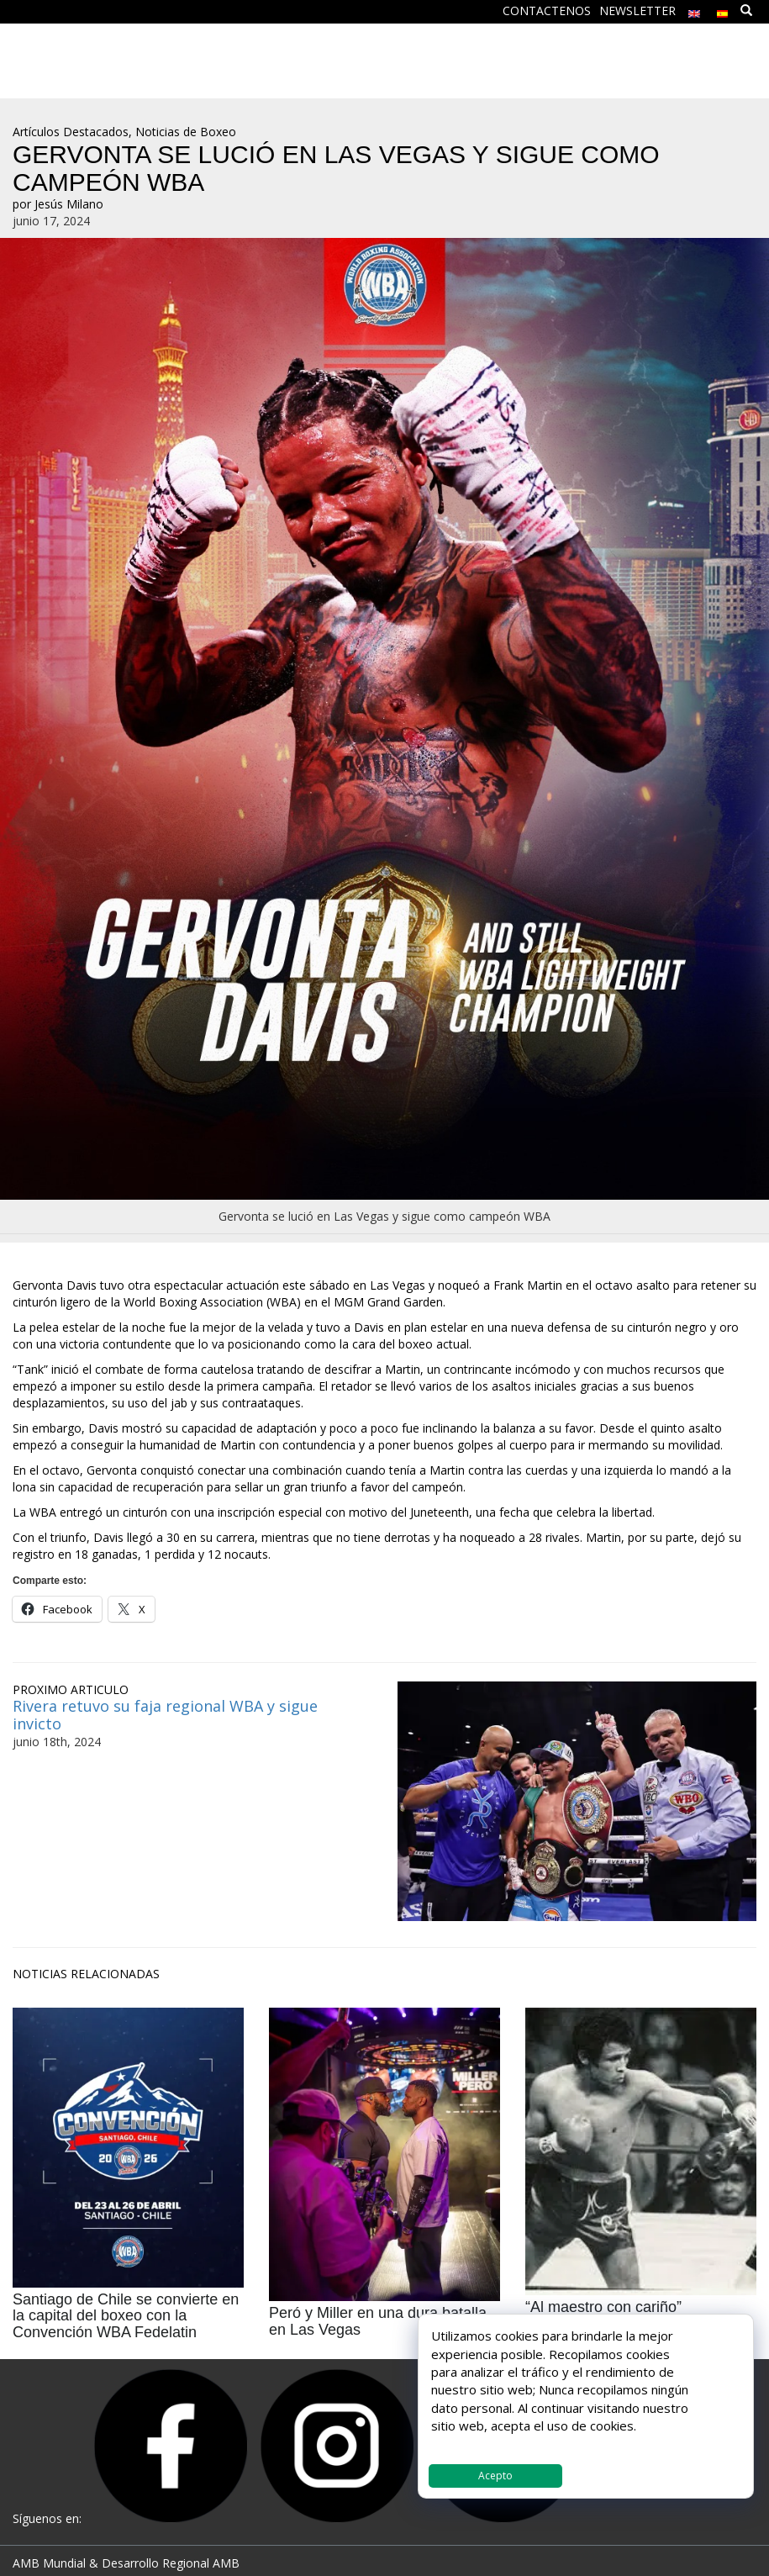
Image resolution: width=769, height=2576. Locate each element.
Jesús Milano (68, 204)
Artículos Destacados (71, 132)
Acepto (495, 2475)
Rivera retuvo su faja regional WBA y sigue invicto (165, 1715)
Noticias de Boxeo (185, 132)
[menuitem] (694, 10)
